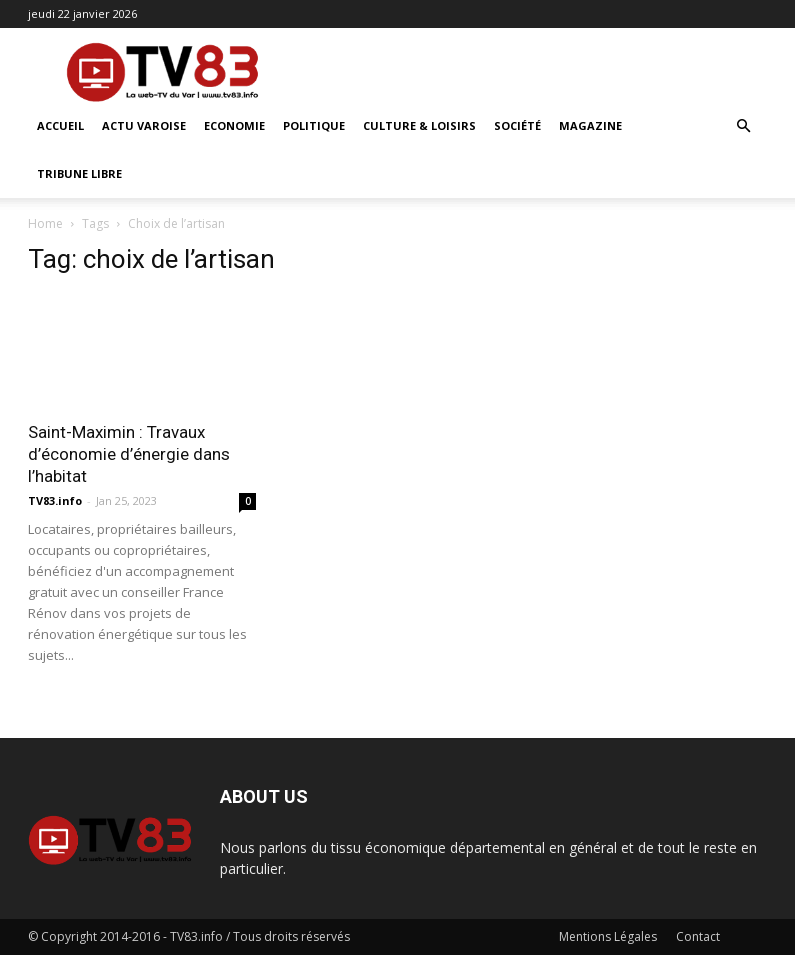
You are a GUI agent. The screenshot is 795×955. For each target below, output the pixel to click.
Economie (234, 125)
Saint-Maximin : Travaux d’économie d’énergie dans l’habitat (129, 454)
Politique (314, 125)
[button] (744, 126)
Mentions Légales (608, 936)
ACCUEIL (60, 125)
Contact (698, 936)
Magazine (590, 125)
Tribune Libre (79, 173)
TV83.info (55, 500)
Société (517, 125)
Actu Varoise (144, 125)
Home (45, 223)
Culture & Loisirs (419, 125)
